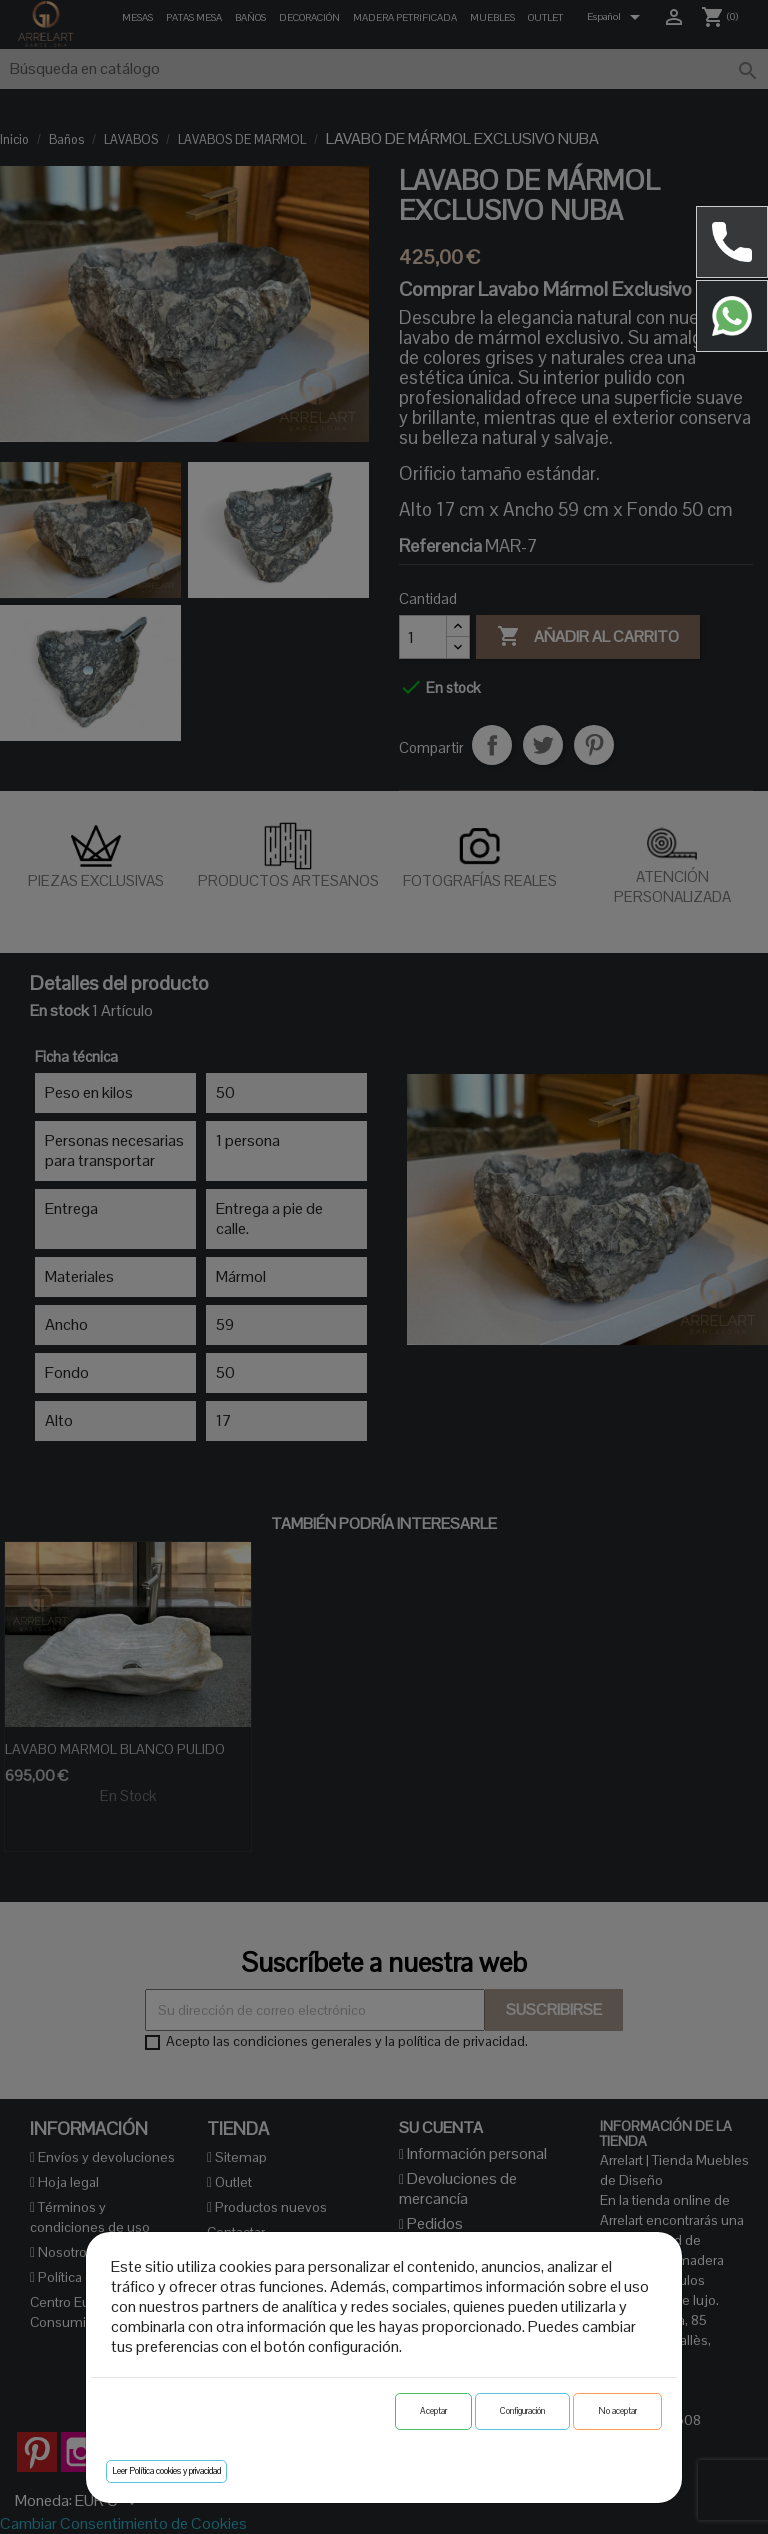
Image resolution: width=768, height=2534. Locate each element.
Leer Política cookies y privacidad (166, 2471)
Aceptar (433, 2411)
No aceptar (617, 2411)
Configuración (522, 2411)
